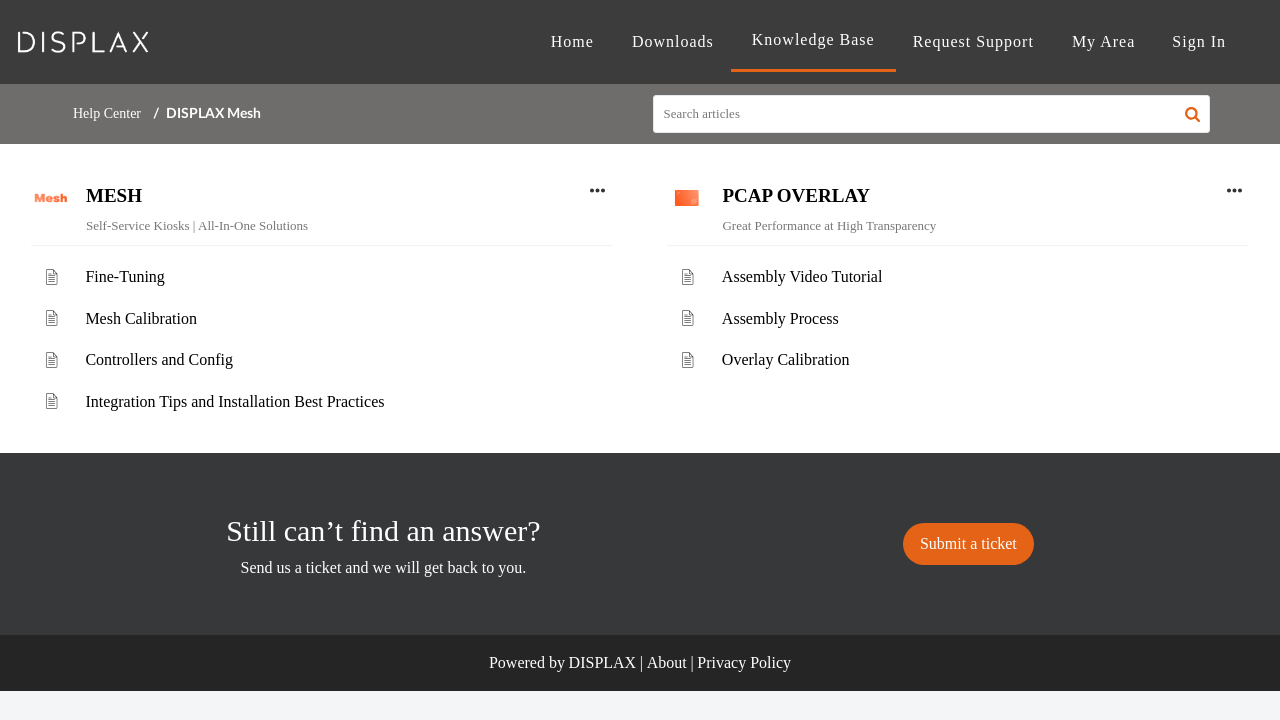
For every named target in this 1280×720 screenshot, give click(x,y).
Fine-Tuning (124, 276)
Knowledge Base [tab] (813, 39)
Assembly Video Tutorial (802, 276)
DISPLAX (603, 662)
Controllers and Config (159, 359)
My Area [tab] (1103, 41)
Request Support (973, 41)
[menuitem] (1199, 42)
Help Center (107, 113)
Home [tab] (572, 41)
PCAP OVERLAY (796, 195)
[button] (1192, 114)
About (667, 662)
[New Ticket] (968, 543)
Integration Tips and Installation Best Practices (234, 401)
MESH (114, 195)
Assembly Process (780, 318)
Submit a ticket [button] (968, 543)
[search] (932, 114)
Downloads (673, 41)
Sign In (1199, 41)
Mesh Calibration (141, 318)
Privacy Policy (744, 662)
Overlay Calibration (786, 359)
